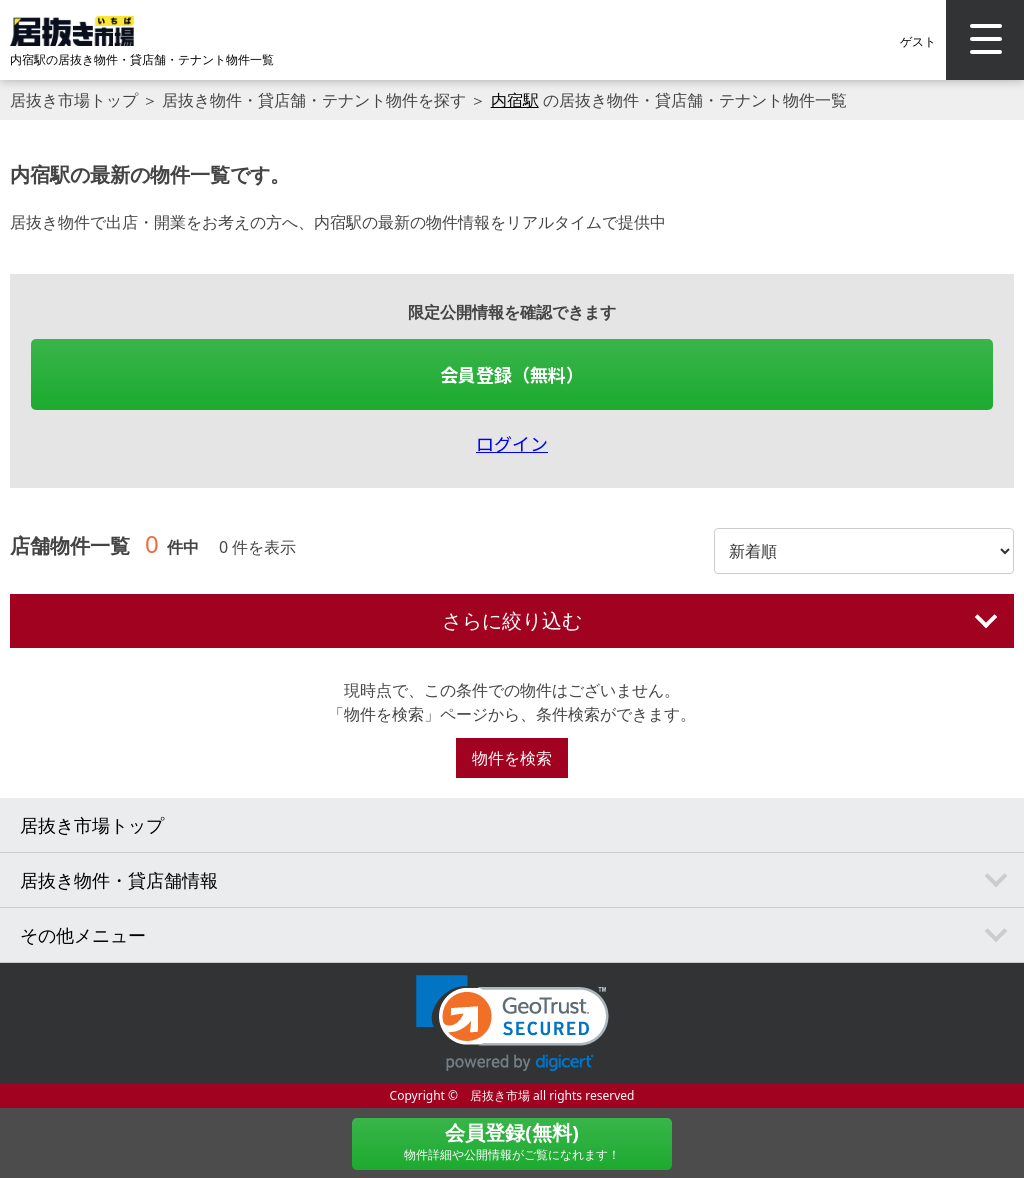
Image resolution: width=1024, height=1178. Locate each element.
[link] (512, 1023)
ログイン (512, 443)
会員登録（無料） (512, 374)
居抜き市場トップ (74, 100)
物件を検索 (512, 758)
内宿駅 (515, 100)
